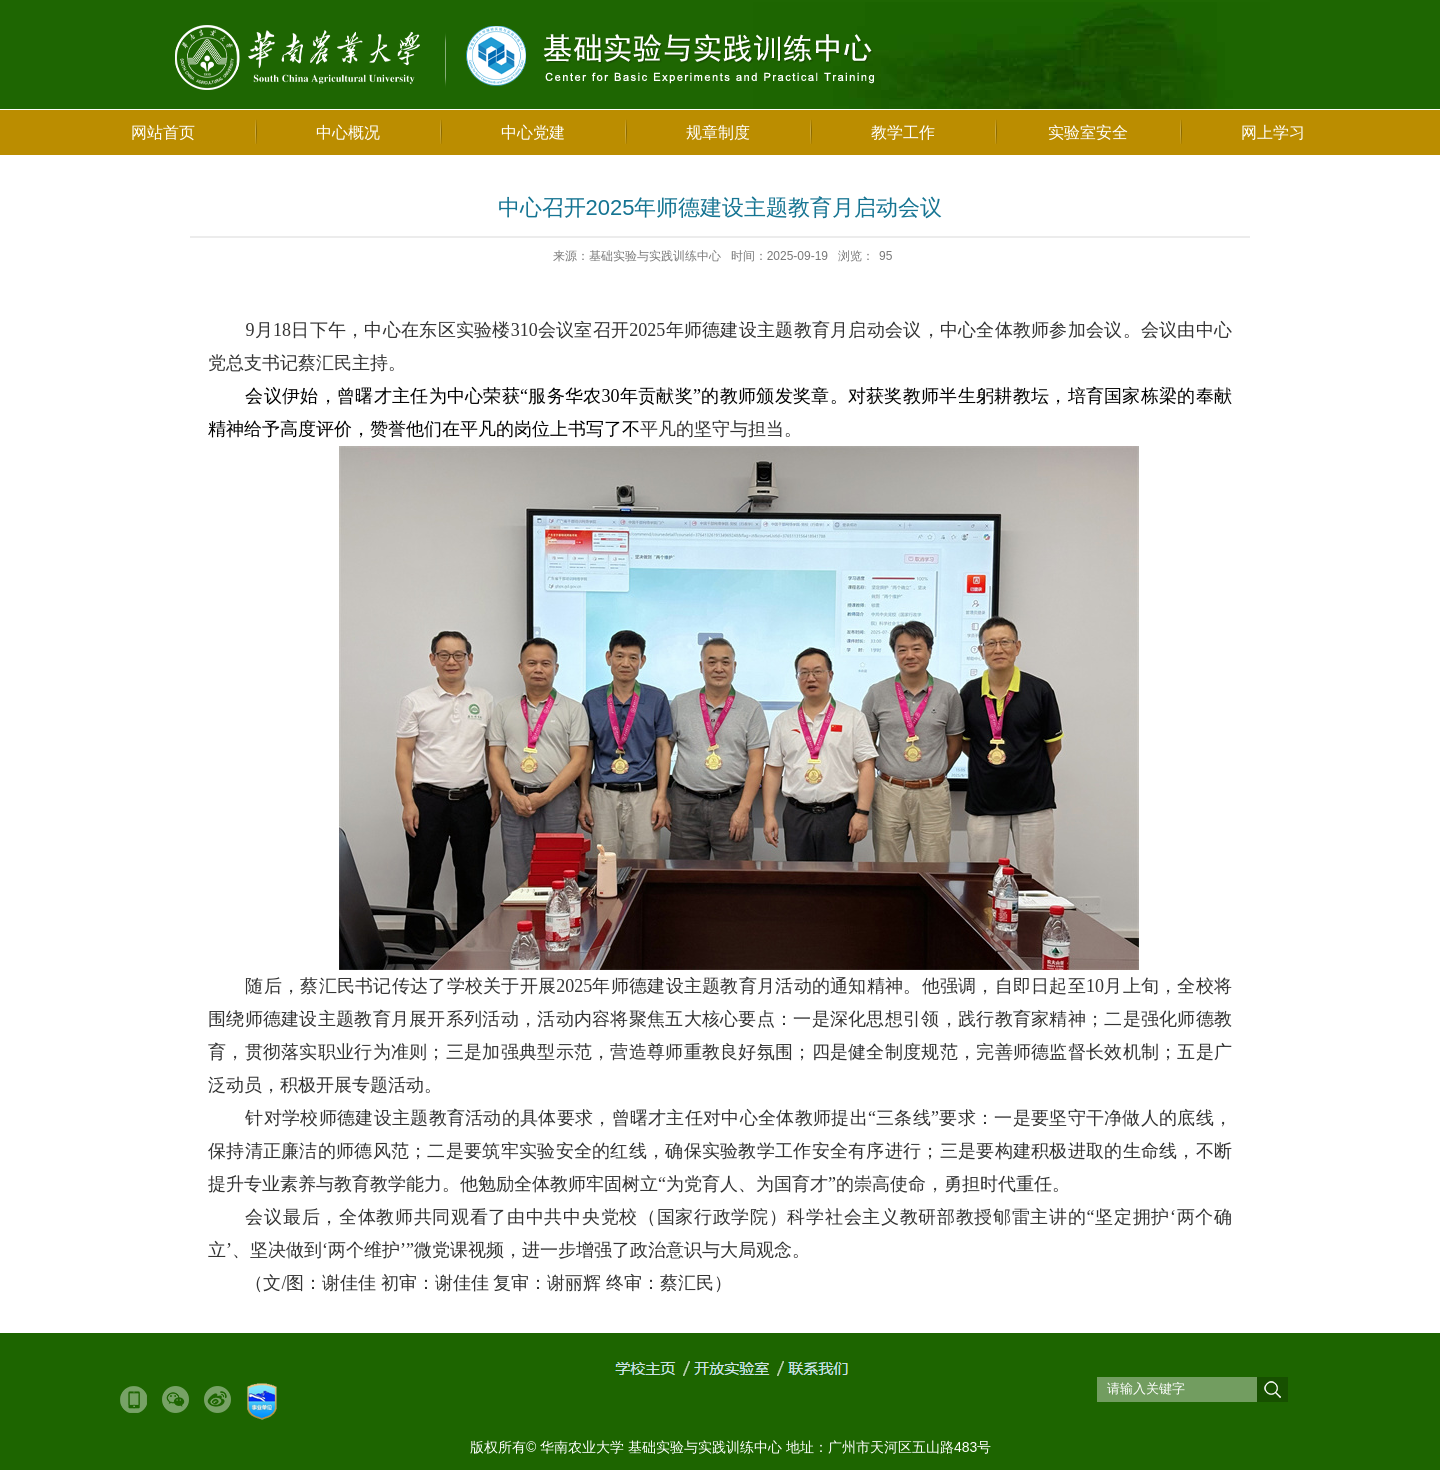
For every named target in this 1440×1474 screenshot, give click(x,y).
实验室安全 (1088, 132)
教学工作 (903, 132)
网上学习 (1273, 132)
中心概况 (348, 132)
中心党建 (533, 132)
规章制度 (718, 132)
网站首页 (163, 132)
